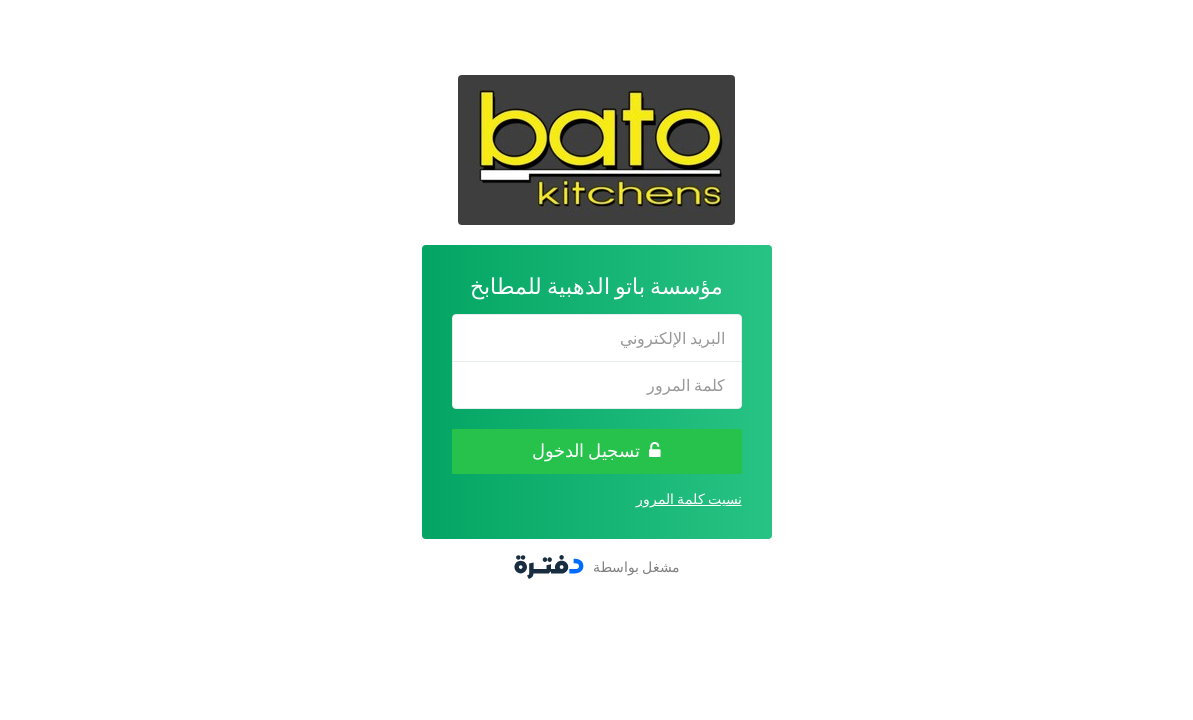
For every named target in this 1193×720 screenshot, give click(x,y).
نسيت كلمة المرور (689, 499)
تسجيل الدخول (596, 450)
